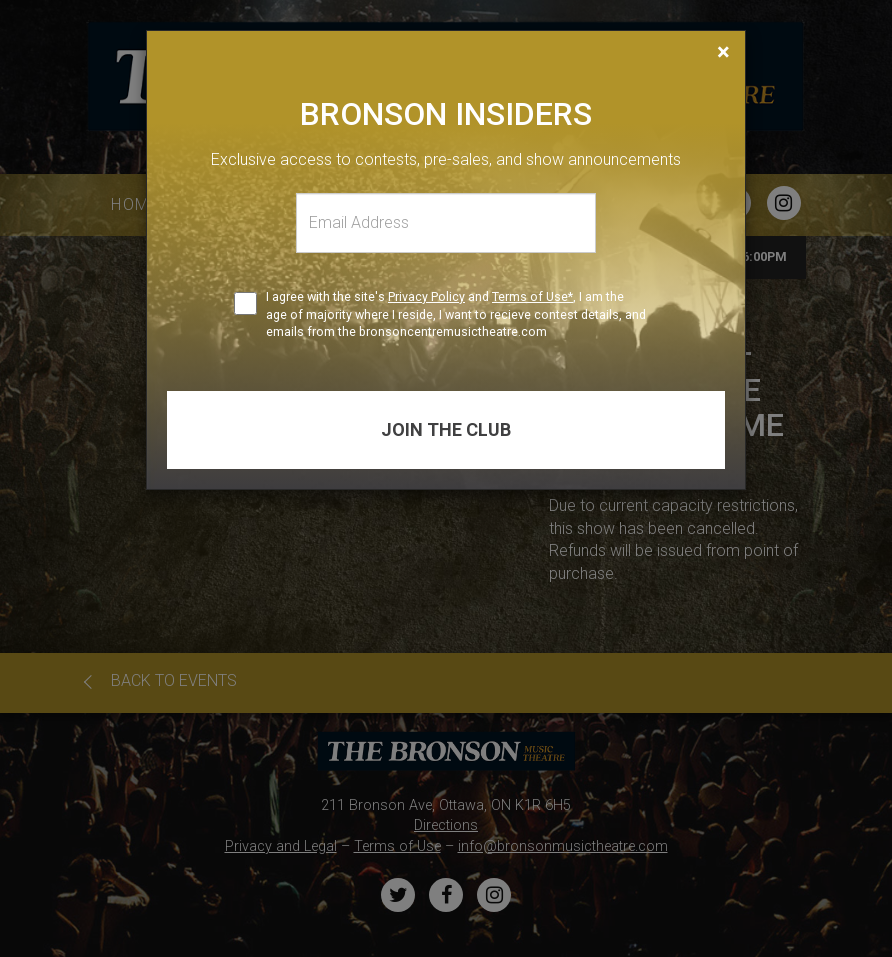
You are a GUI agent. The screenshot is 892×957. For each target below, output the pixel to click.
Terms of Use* (532, 296)
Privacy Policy (426, 296)
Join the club (446, 429)
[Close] (723, 52)
